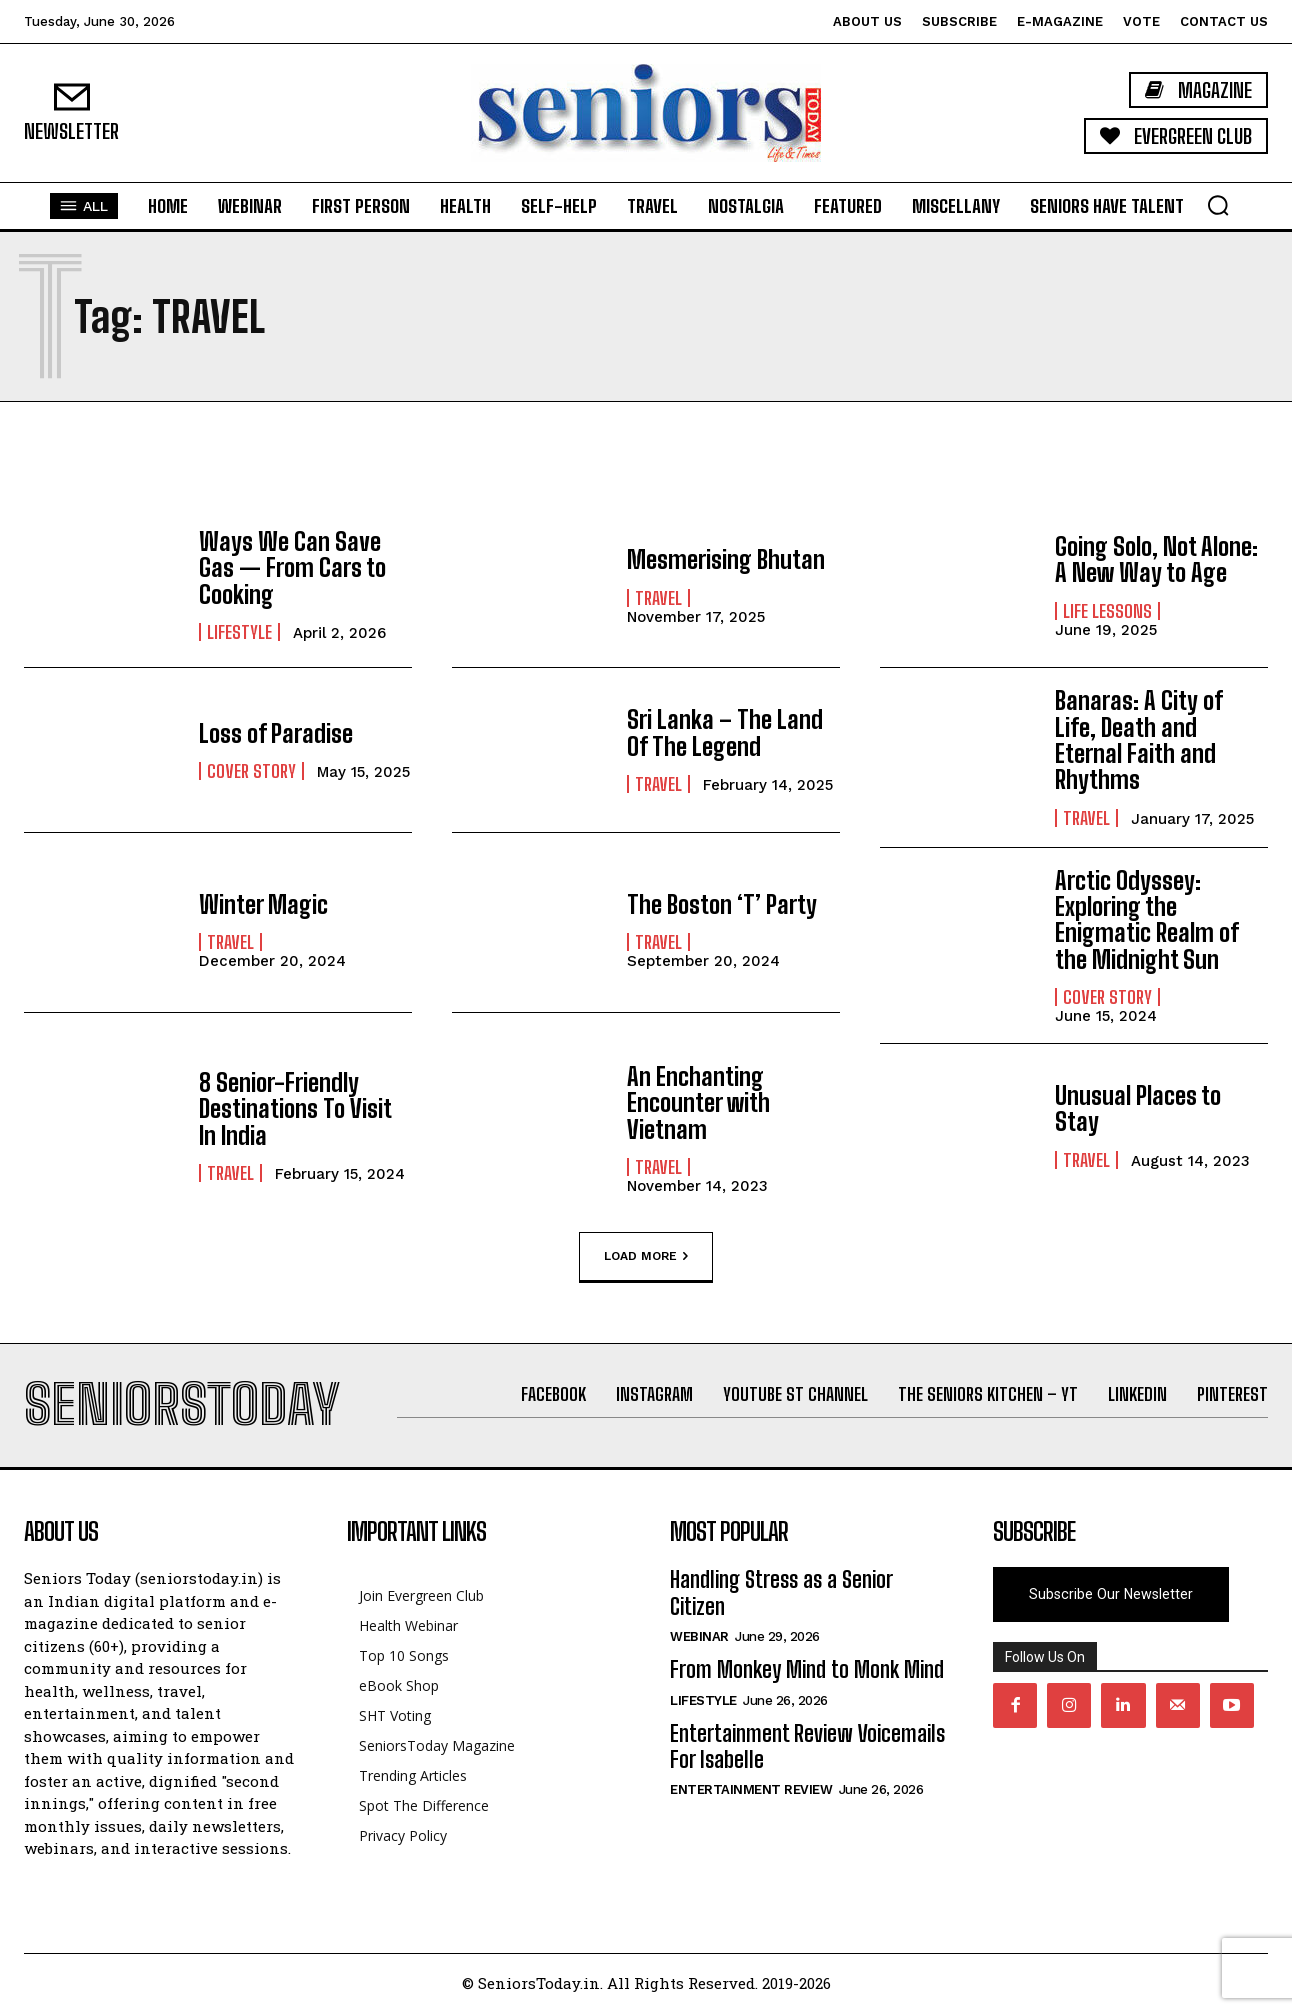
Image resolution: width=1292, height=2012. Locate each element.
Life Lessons (1107, 611)
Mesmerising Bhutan (726, 559)
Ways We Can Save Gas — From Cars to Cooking (292, 568)
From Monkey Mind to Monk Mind (807, 1669)
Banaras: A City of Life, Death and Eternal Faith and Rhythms (1138, 740)
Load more (646, 1257)
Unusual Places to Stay (1138, 1108)
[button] (1218, 205)
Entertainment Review (751, 1789)
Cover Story (251, 771)
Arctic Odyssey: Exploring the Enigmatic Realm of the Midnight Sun (1146, 920)
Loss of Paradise (276, 733)
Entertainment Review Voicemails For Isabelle (807, 1746)
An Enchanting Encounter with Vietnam (698, 1103)
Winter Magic (263, 904)
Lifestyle (239, 632)
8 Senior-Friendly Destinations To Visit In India (295, 1109)
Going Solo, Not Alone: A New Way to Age (1156, 559)
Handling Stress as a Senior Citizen (781, 1592)
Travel (658, 598)
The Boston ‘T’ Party (722, 904)
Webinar (699, 1636)
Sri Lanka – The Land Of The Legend (725, 732)
